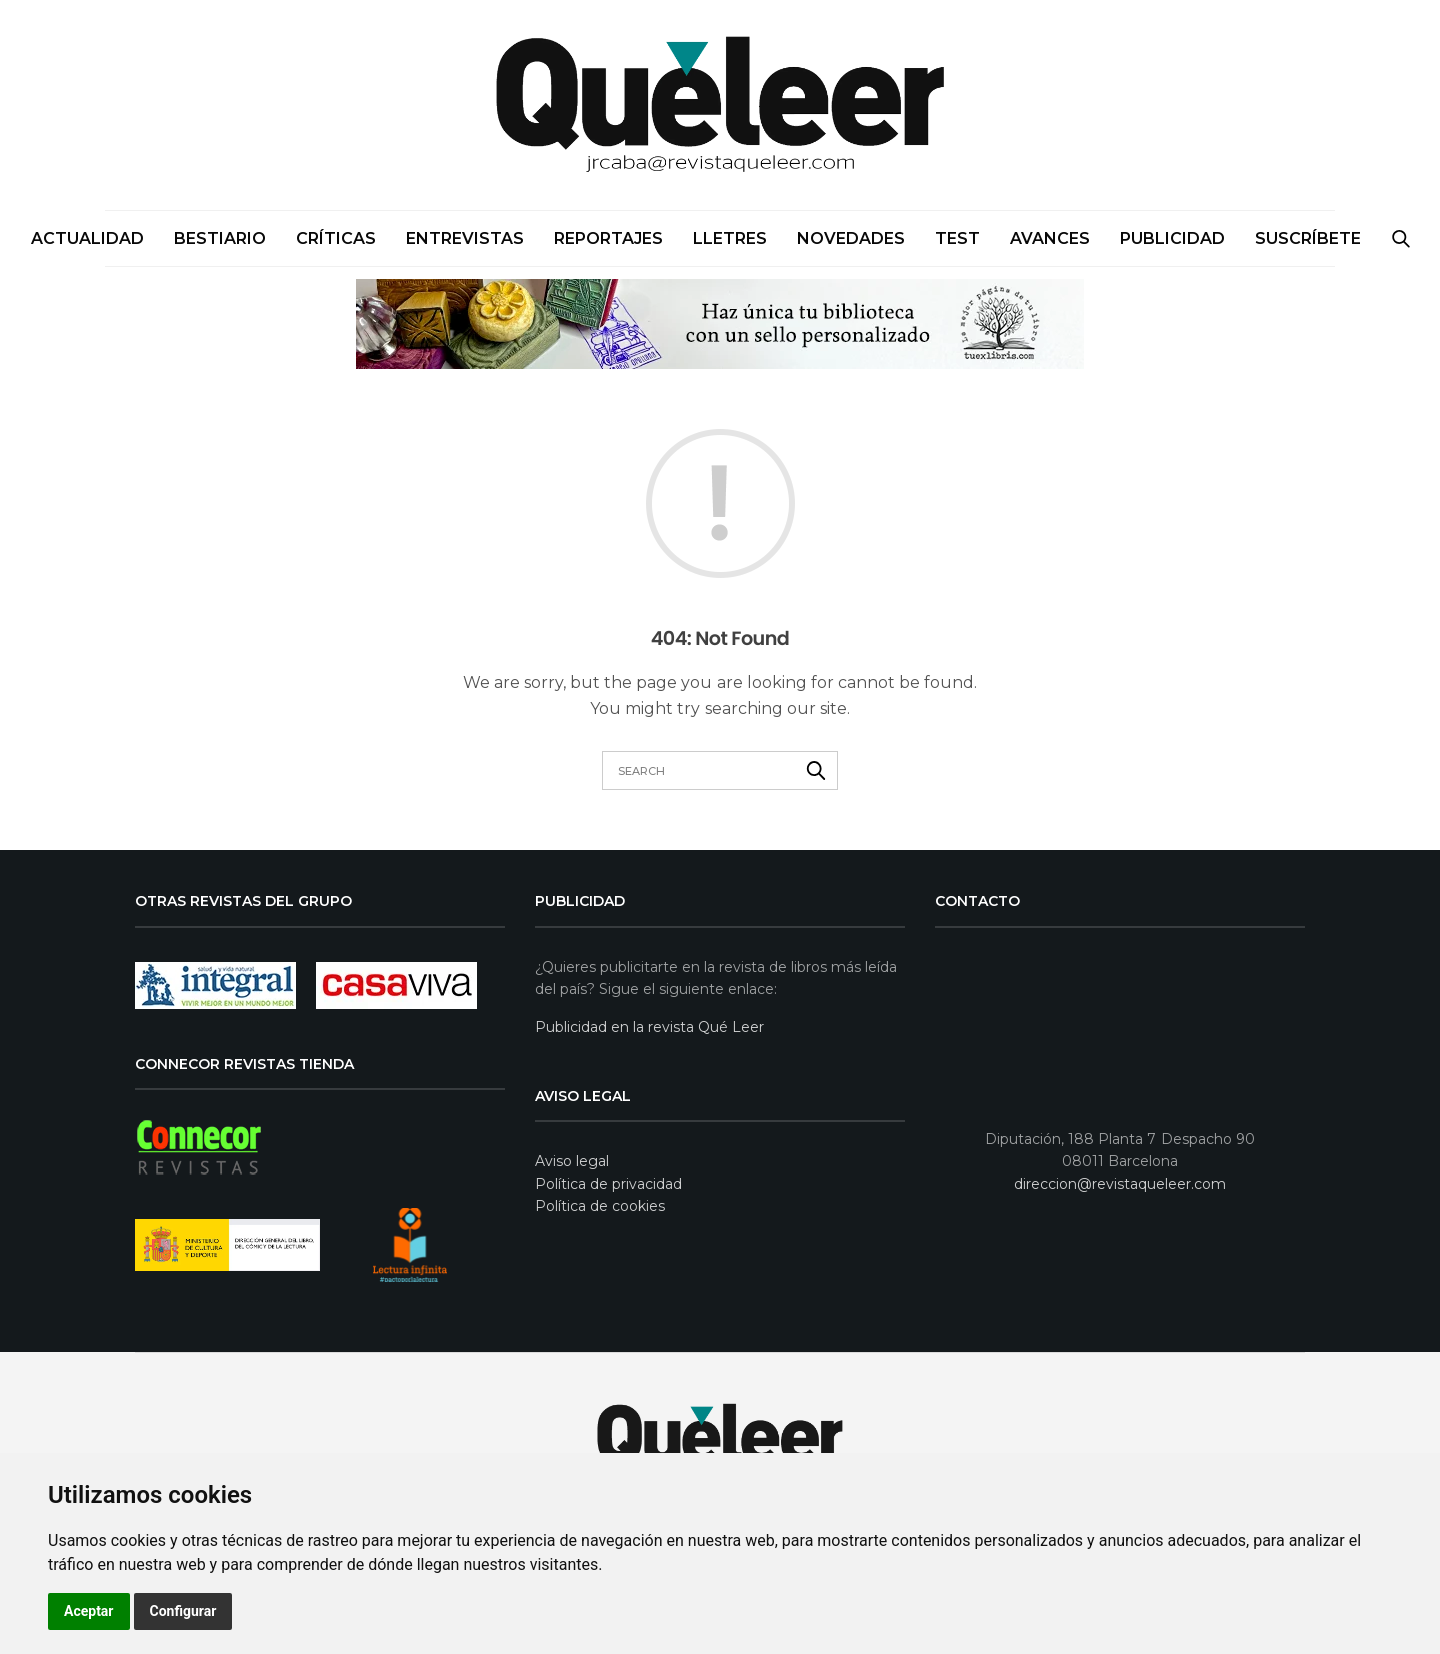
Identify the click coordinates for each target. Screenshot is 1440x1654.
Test (957, 238)
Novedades (851, 238)
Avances (1050, 238)
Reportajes (608, 238)
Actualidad (87, 238)
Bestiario (220, 238)
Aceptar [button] (89, 1611)
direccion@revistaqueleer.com (1120, 1184)
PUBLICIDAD (1172, 238)
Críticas (336, 238)
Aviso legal (572, 1161)
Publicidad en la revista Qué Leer (649, 1027)
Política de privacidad (608, 1184)
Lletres (730, 238)
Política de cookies (600, 1206)
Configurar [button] (183, 1611)
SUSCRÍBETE (1308, 238)
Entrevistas (465, 238)
